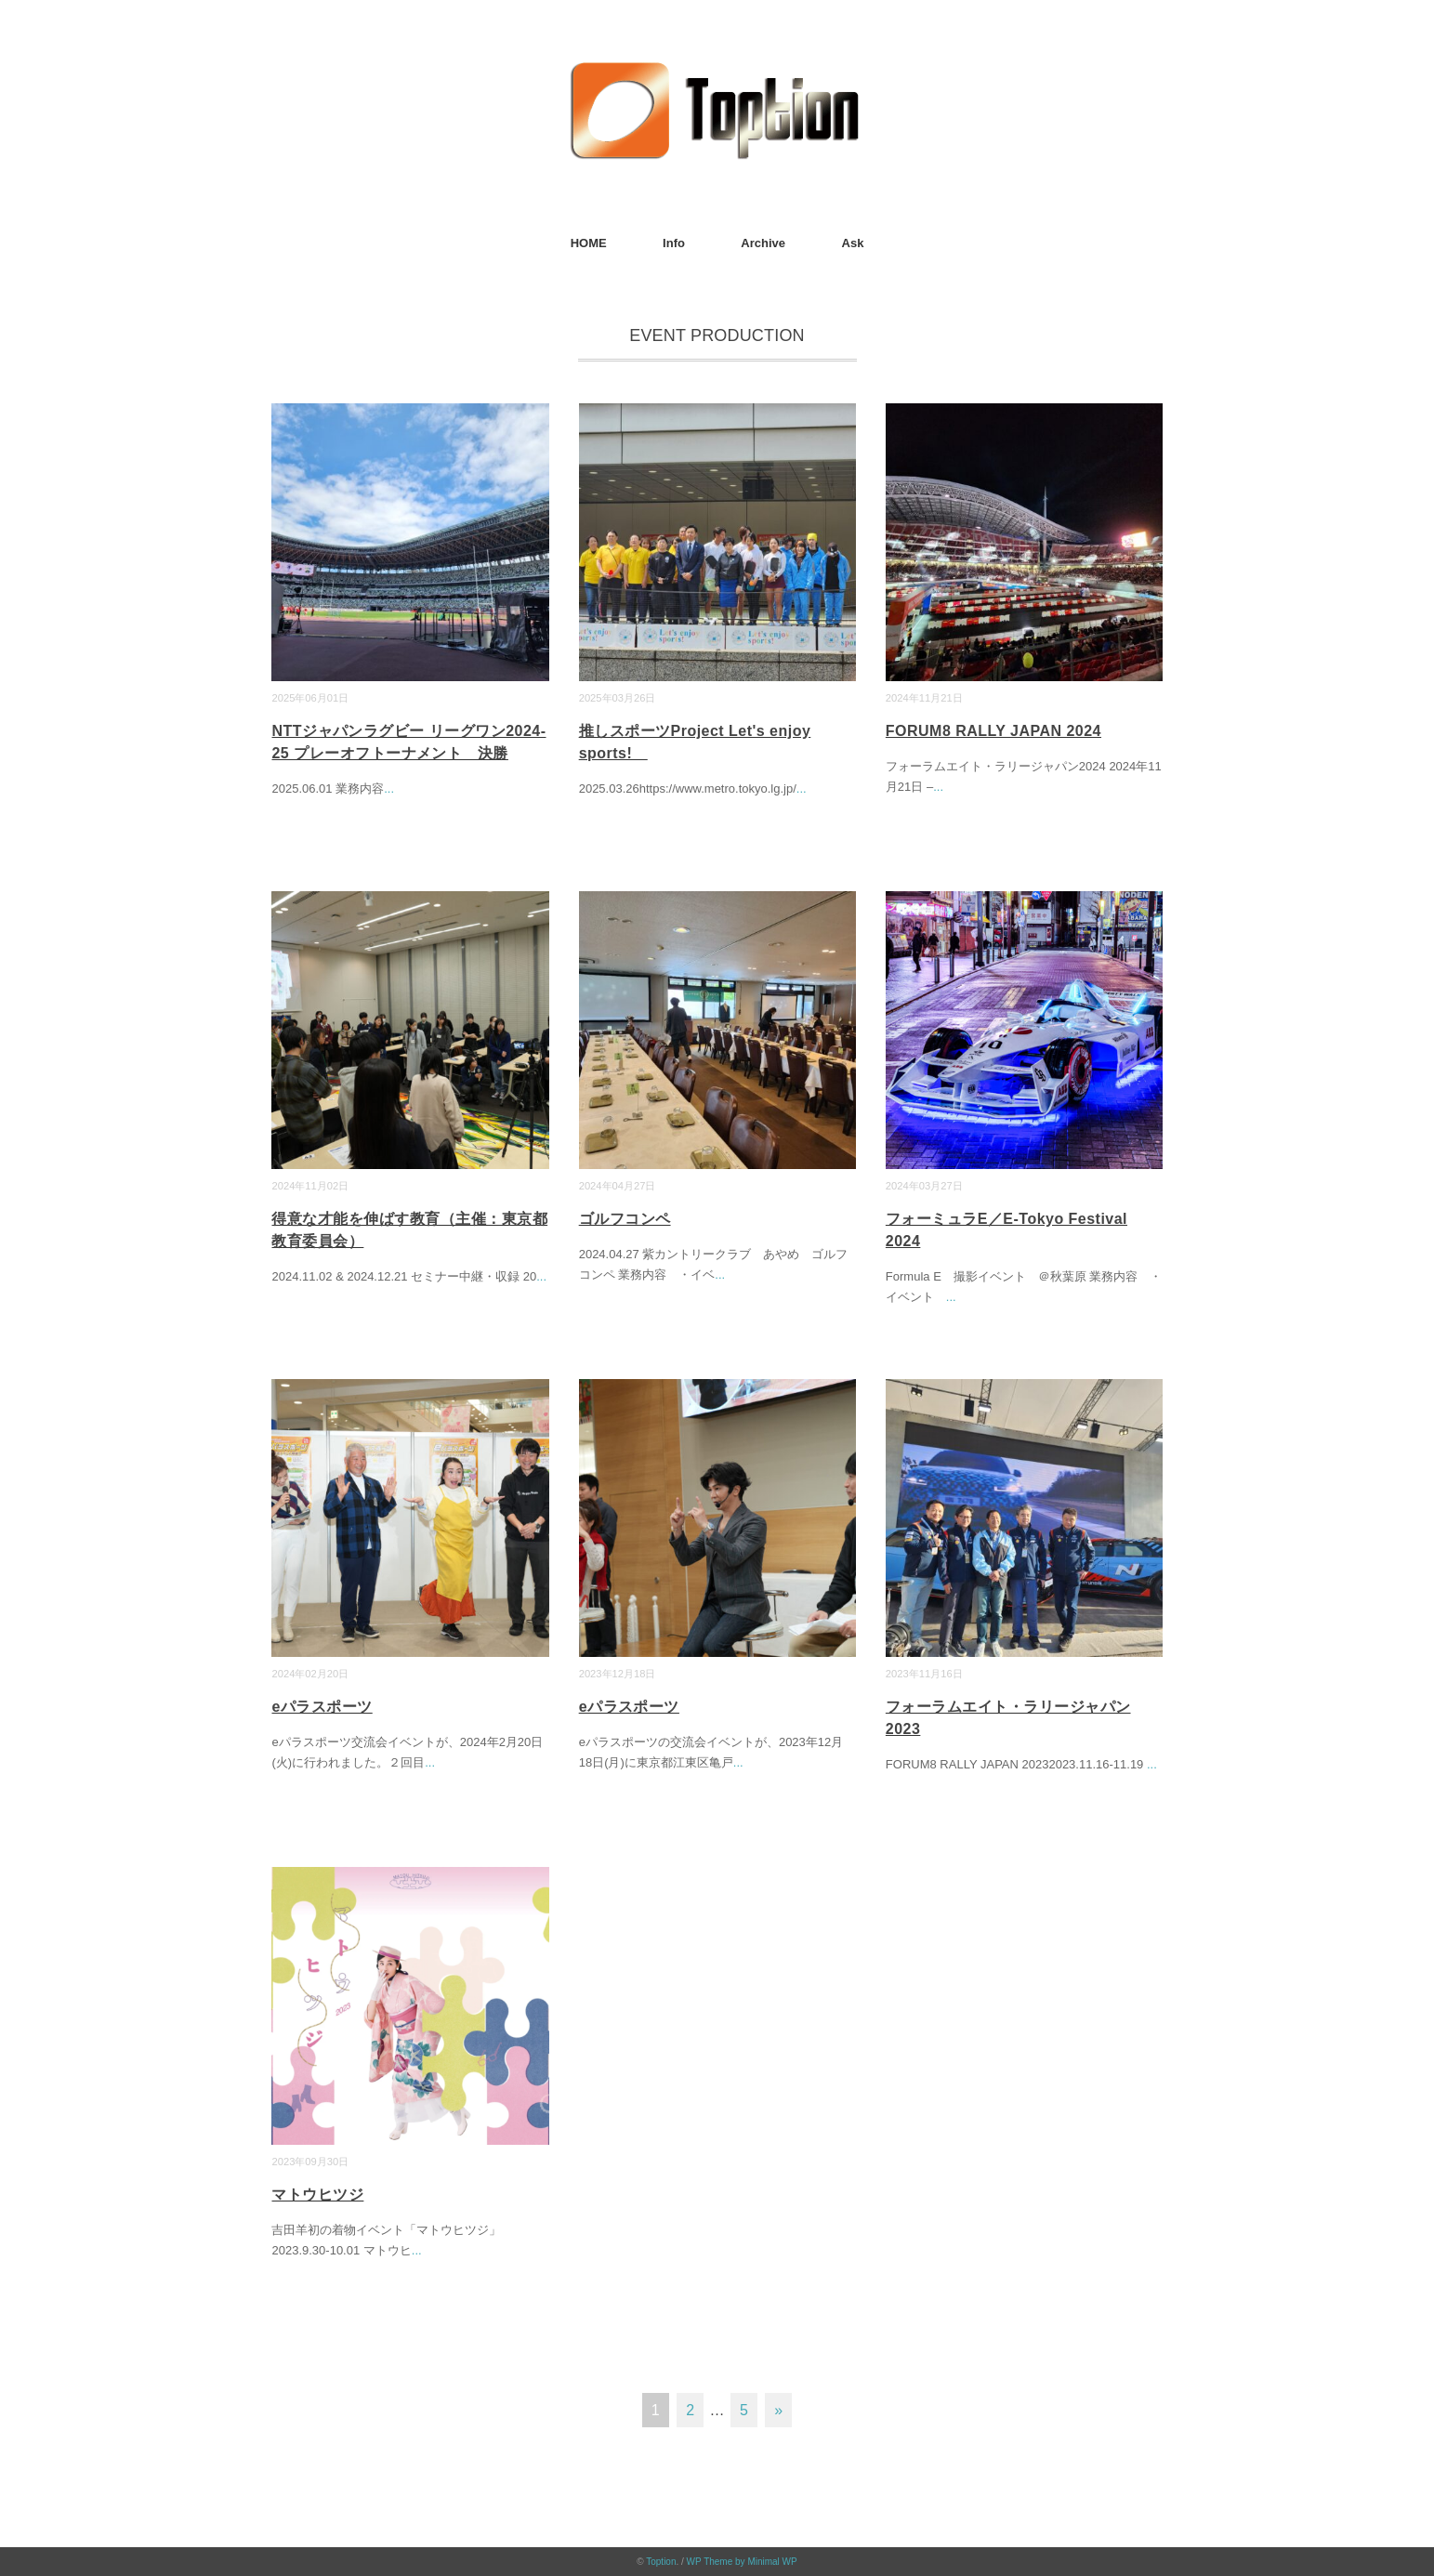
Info (674, 243)
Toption (661, 2561)
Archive (763, 243)
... (389, 788)
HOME (589, 243)
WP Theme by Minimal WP (742, 2561)
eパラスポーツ (321, 1707)
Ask (853, 243)
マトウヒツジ (317, 2194)
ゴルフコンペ (625, 1219)
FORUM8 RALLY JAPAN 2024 (993, 731)
